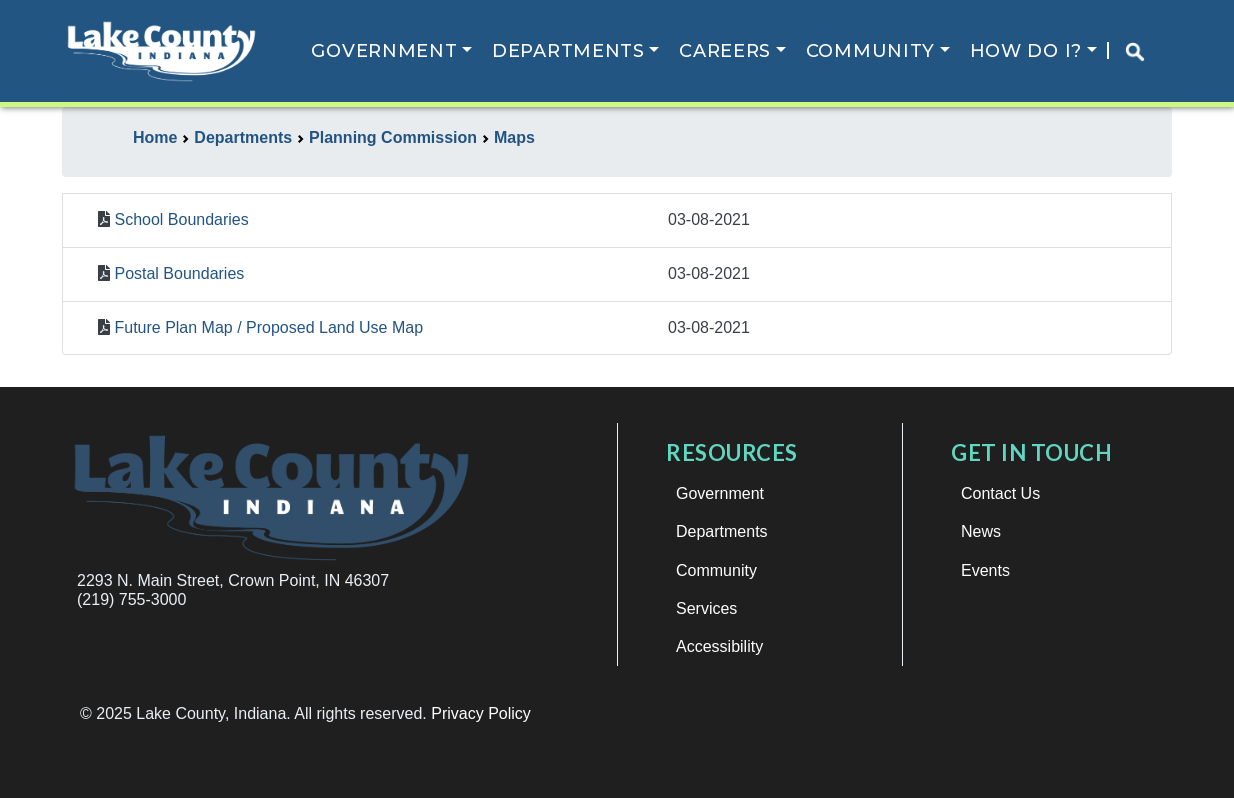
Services (706, 608)
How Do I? (1027, 51)
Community (871, 51)
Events (985, 570)
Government (386, 51)
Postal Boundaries (179, 273)
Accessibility (719, 646)
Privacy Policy (481, 713)
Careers (727, 51)
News (981, 531)
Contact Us (1000, 493)
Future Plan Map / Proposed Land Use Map (268, 327)
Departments (570, 51)
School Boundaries (181, 219)
